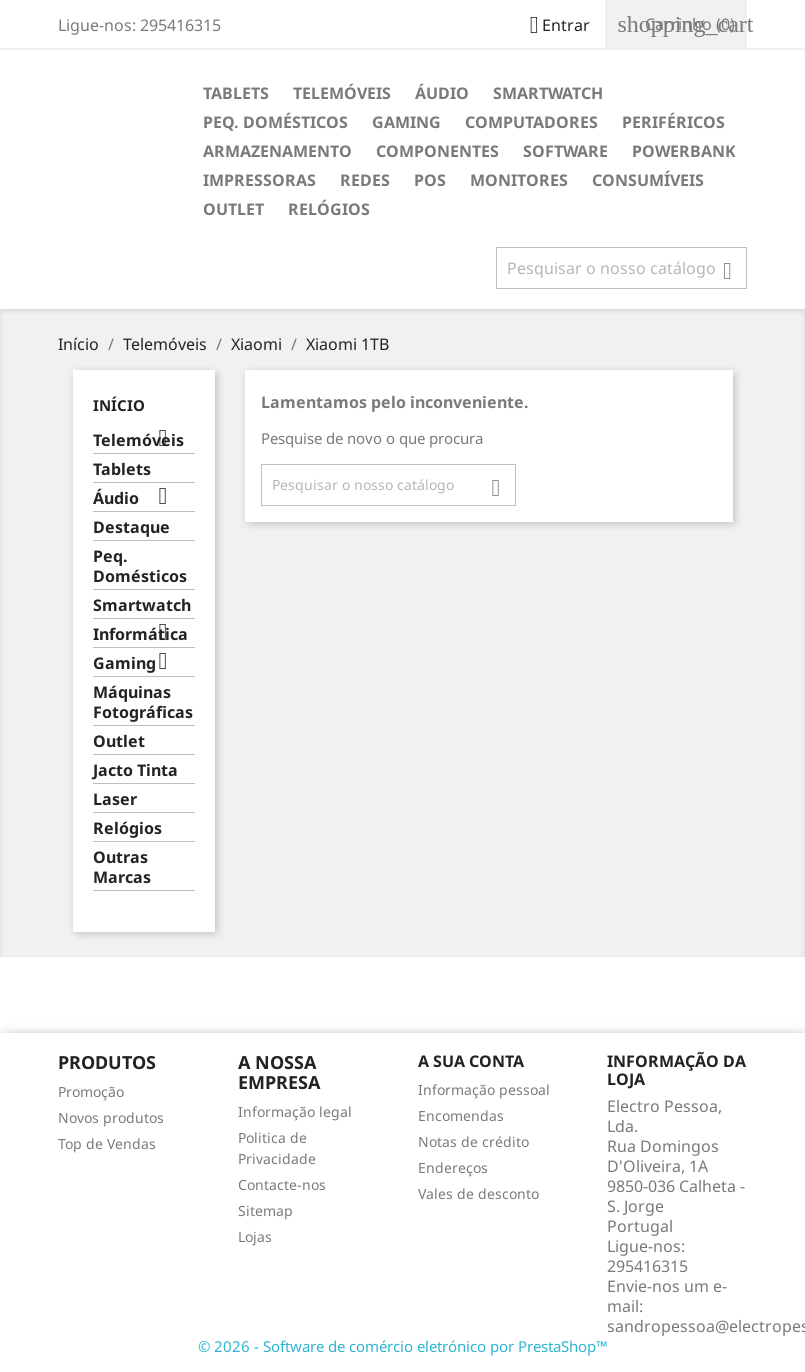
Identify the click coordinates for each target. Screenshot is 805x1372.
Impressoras (259, 180)
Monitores (519, 180)
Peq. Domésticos (275, 122)
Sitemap (265, 1210)
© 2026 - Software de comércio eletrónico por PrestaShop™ (403, 1346)
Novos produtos (111, 1117)
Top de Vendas (107, 1143)
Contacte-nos (282, 1184)
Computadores (531, 122)
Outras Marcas (122, 867)
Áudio (442, 93)
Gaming (406, 122)
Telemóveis (342, 93)
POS (430, 180)
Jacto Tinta (135, 770)
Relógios (329, 209)
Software (565, 151)
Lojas (255, 1236)
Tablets (236, 93)
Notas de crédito (473, 1141)
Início (119, 405)
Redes (365, 180)
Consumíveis (648, 180)
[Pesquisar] (621, 268)
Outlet (233, 209)
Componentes (437, 151)
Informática (140, 634)
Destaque (131, 527)
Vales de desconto (478, 1193)
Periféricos (673, 122)
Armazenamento (277, 151)
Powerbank (684, 151)
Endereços (453, 1167)
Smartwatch (548, 93)
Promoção (91, 1091)
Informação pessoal (484, 1089)
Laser (115, 799)
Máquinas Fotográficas (143, 702)
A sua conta (471, 1061)
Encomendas (461, 1115)
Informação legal (295, 1111)
